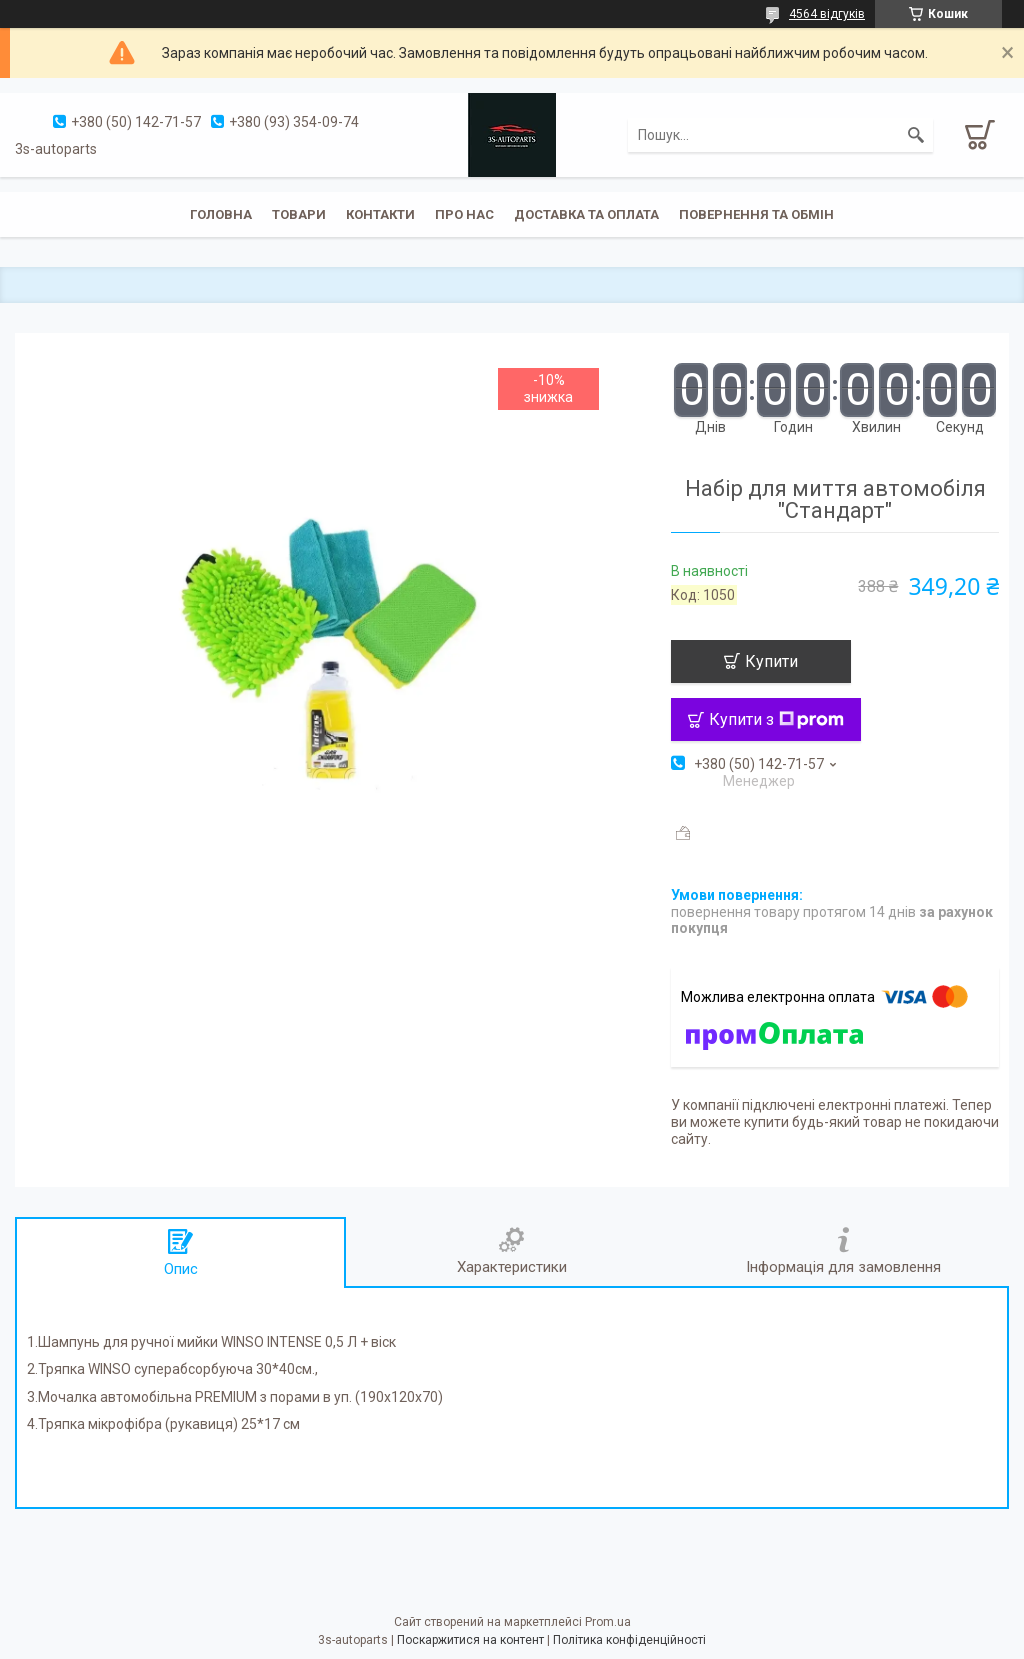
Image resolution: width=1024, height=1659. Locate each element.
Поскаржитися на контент (470, 1640)
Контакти (380, 214)
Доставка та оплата (586, 214)
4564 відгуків (827, 14)
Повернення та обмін (756, 214)
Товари (299, 214)
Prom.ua (608, 1622)
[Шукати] (916, 135)
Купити (771, 661)
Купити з (776, 719)
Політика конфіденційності (629, 1640)
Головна (221, 214)
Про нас (464, 214)
